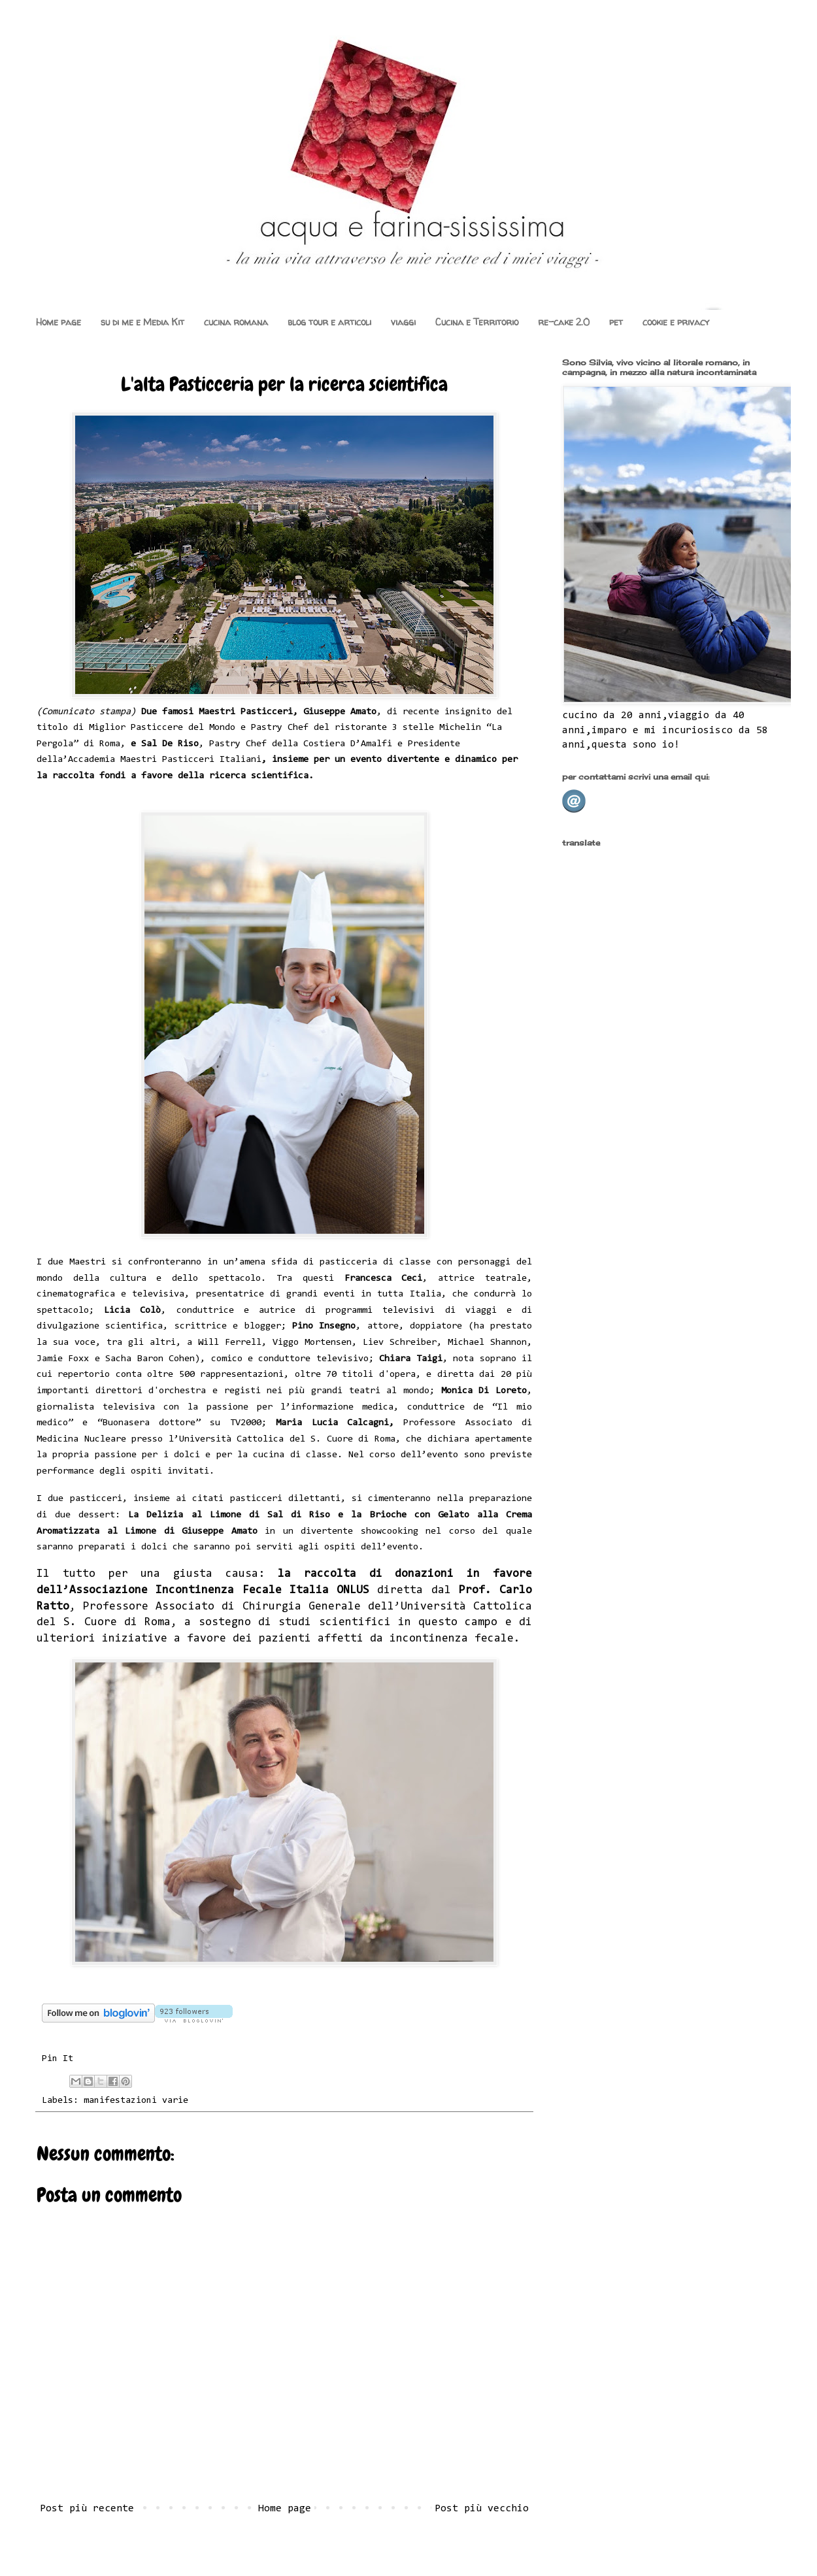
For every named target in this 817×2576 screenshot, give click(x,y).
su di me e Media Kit (142, 322)
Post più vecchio (482, 2508)
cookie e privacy (675, 322)
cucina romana (236, 322)
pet (616, 322)
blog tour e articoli (329, 322)
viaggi (403, 322)
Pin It (57, 2059)
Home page (58, 322)
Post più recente (87, 2508)
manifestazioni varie (136, 2100)
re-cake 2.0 (564, 322)
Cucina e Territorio (476, 322)
